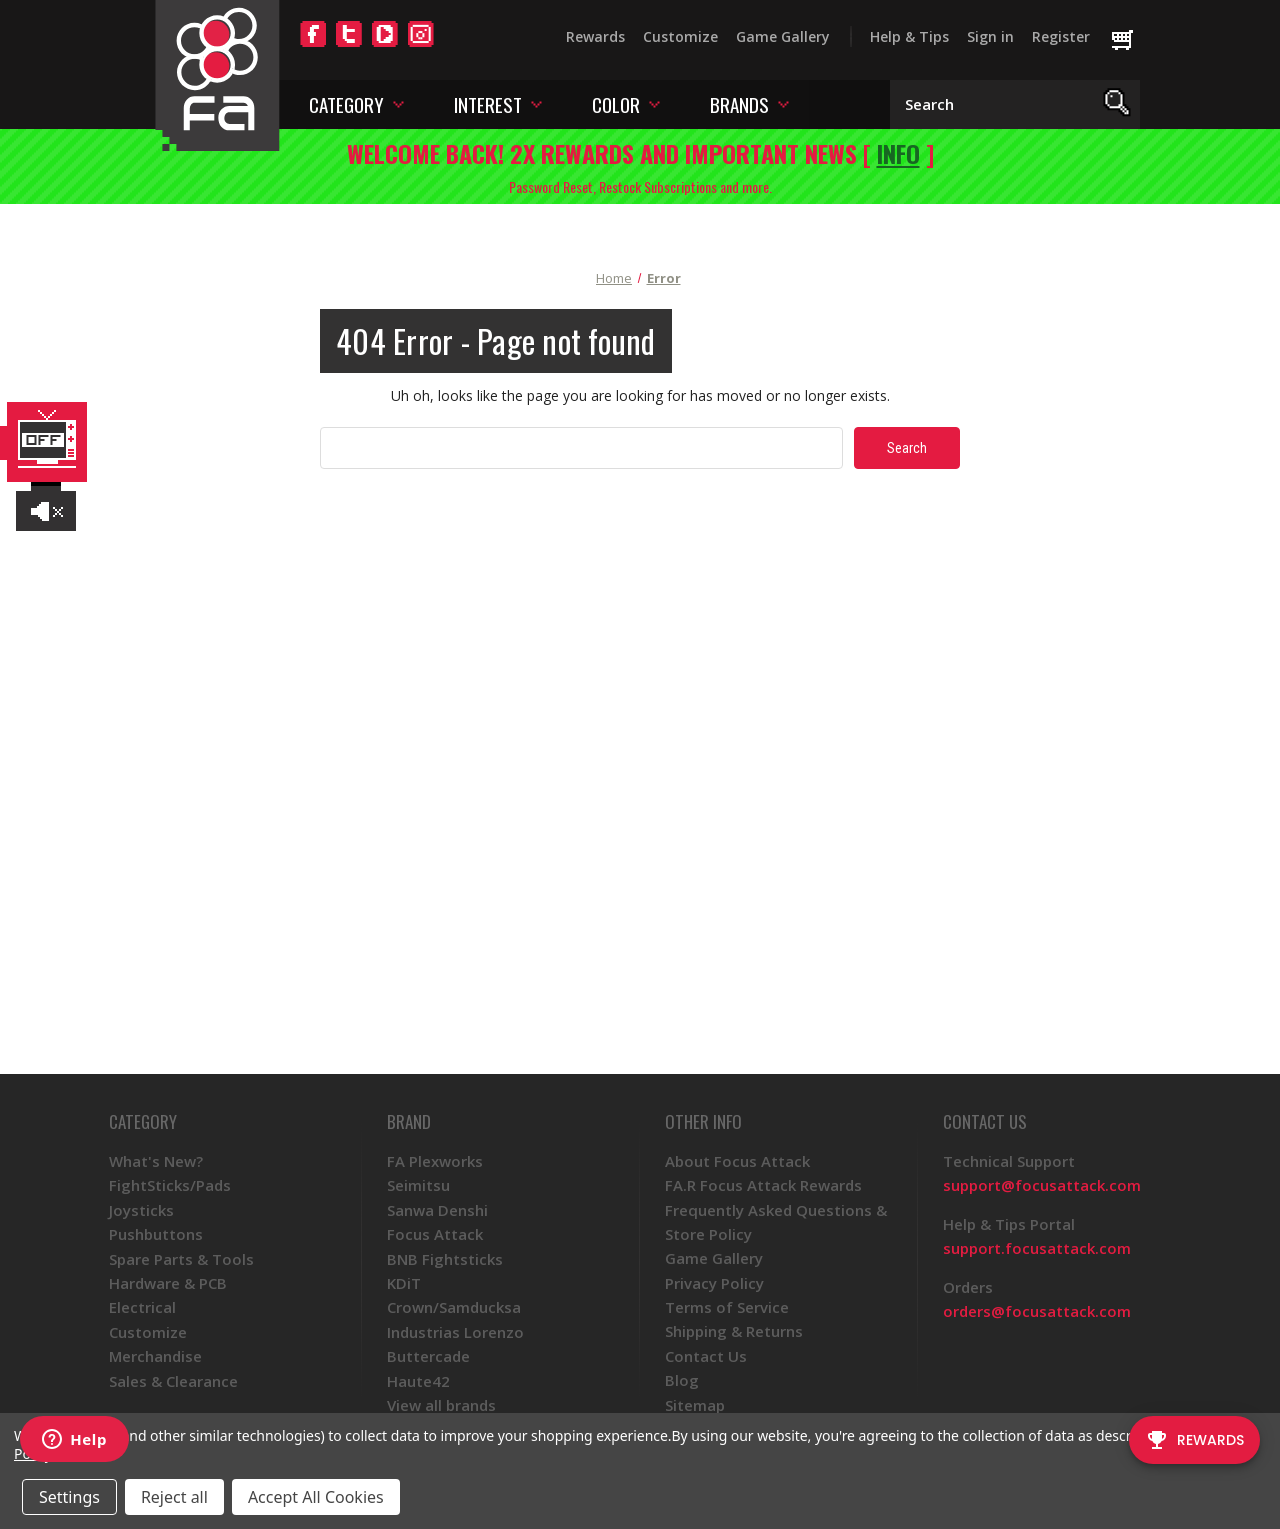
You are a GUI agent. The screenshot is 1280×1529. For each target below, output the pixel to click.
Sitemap (695, 1405)
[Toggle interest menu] (536, 103)
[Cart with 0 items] (1131, 41)
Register (1061, 36)
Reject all (174, 1497)
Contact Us (706, 1356)
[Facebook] (313, 46)
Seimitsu (418, 1185)
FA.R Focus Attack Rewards (763, 1185)
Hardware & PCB (168, 1283)
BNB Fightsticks (445, 1259)
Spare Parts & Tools (181, 1259)
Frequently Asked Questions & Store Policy (776, 1222)
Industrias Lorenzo (455, 1332)
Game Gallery (783, 36)
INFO (898, 153)
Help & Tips (909, 36)
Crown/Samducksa (454, 1307)
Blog (682, 1380)
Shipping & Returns (734, 1331)
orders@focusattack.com (1037, 1311)
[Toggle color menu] (654, 103)
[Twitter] (349, 46)
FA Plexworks (435, 1161)
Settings (69, 1497)
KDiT (404, 1283)
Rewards (595, 36)
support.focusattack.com (1037, 1248)
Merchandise (155, 1356)
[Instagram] (421, 46)
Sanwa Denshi (437, 1210)
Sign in (990, 36)
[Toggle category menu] (398, 103)
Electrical (142, 1307)
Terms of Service (727, 1307)
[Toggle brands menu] (783, 103)
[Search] (1117, 104)
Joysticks (141, 1210)
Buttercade (428, 1356)
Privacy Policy (714, 1283)
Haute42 (418, 1381)
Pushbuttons (156, 1234)
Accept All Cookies (316, 1497)
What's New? (156, 1161)
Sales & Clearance (173, 1381)
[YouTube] (385, 46)
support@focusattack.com (1042, 1185)
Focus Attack (435, 1234)
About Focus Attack (737, 1161)
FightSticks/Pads (170, 1185)
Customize (680, 36)
